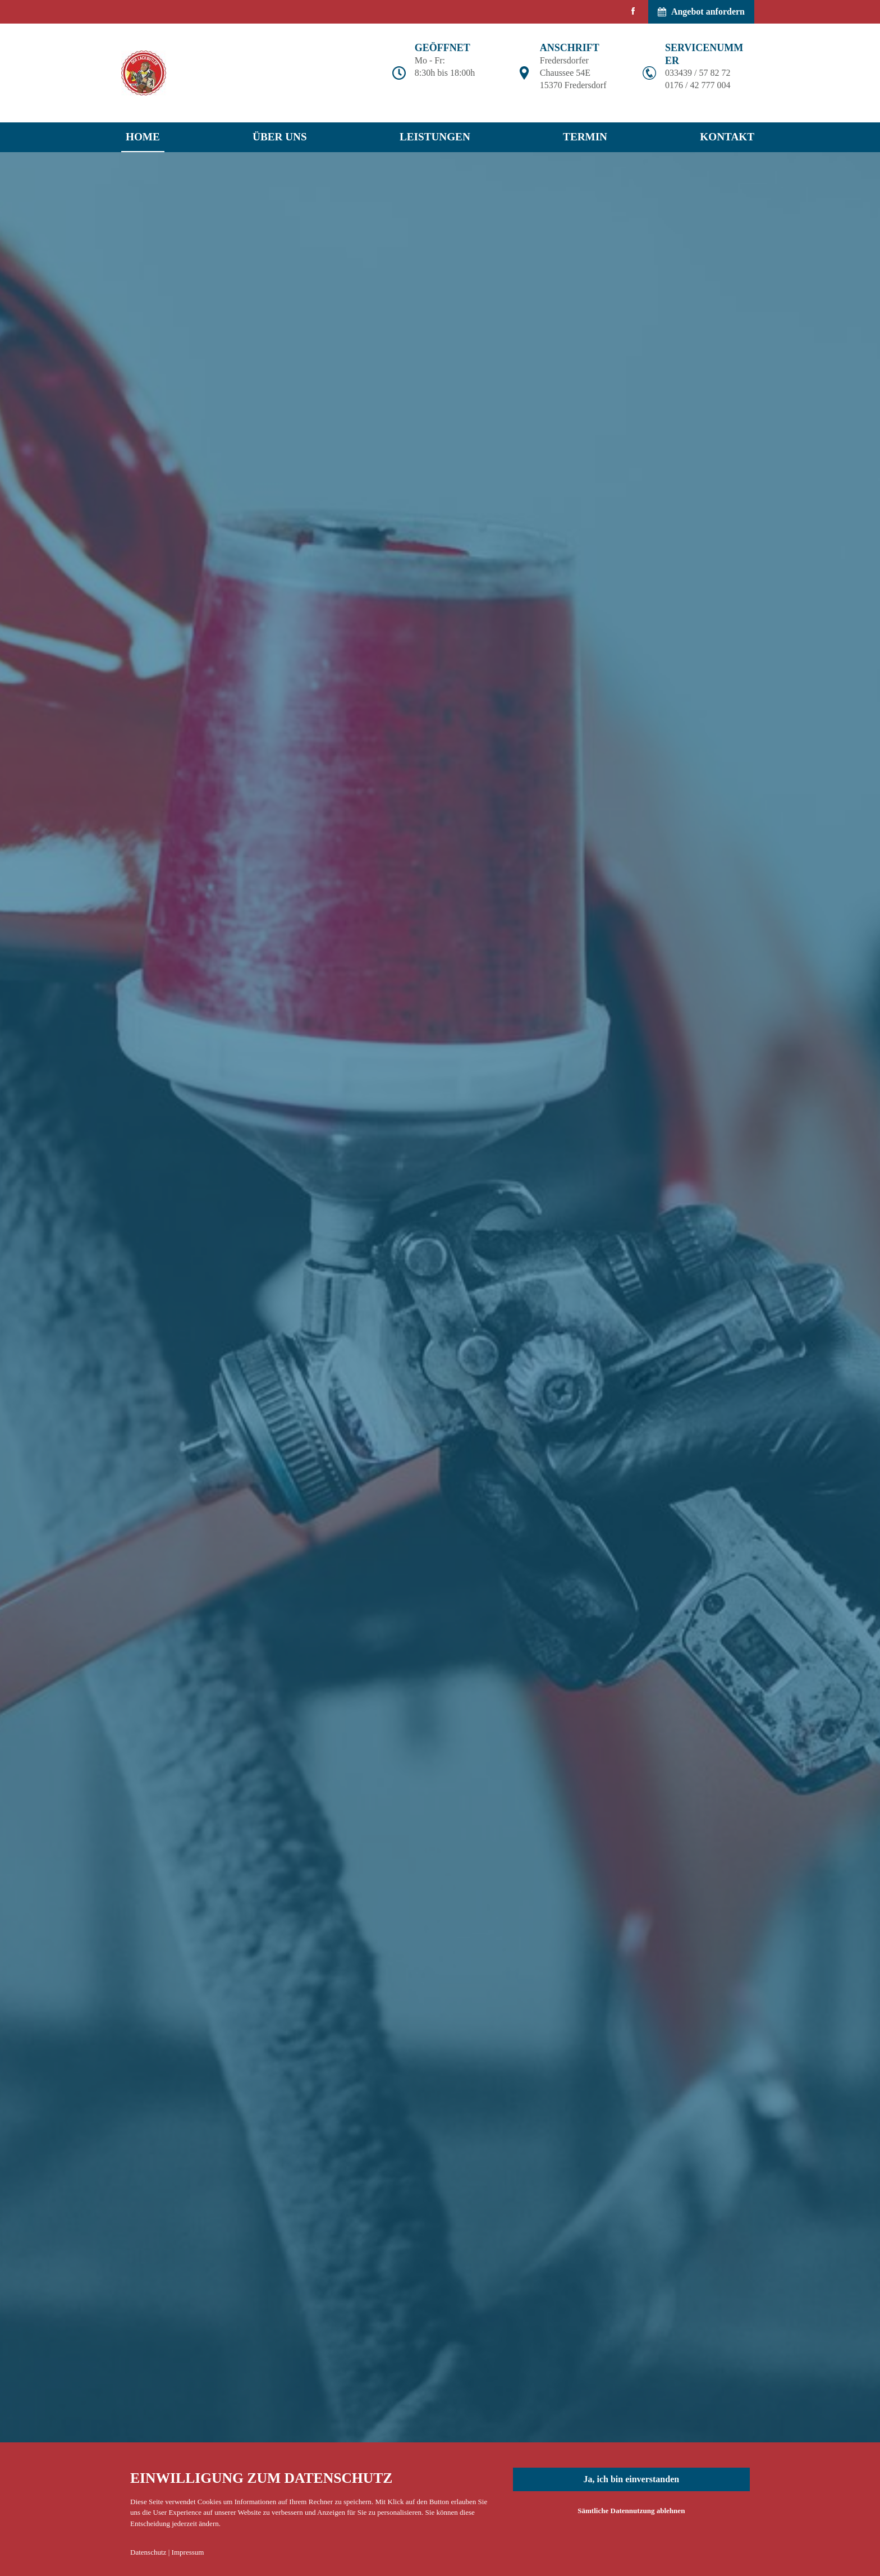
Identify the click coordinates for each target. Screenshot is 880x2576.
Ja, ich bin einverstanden (631, 2479)
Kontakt (727, 137)
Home (143, 137)
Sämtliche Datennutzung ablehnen (631, 2510)
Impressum (188, 2552)
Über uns (280, 137)
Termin (585, 137)
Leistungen (435, 137)
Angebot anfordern (701, 11)
